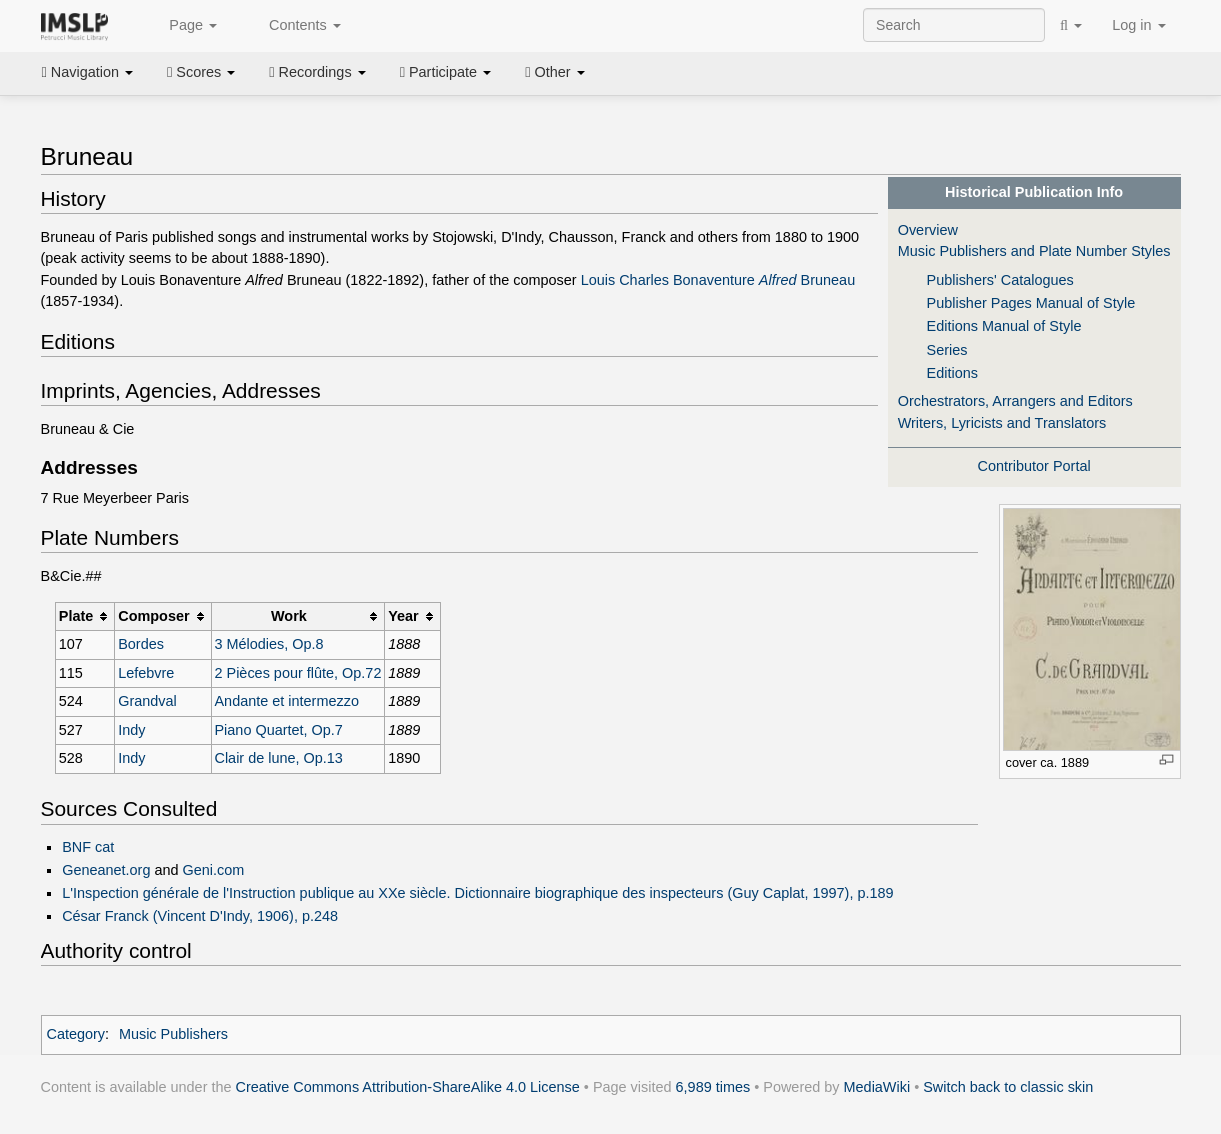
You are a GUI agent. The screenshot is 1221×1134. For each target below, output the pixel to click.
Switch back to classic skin (1008, 1087)
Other (554, 72)
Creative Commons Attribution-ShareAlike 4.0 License (408, 1087)
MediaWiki (877, 1087)
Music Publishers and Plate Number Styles (1034, 251)
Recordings (317, 72)
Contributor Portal (1034, 466)
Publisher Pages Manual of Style (1031, 303)
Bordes (141, 644)
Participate (446, 72)
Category (76, 1034)
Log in (1138, 25)
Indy (131, 730)
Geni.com (214, 870)
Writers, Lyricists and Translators (1002, 423)
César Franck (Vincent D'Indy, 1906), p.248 (200, 916)
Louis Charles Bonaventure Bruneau (718, 280)
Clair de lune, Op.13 (278, 758)
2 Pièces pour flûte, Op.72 (297, 673)
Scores (201, 72)
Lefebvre (146, 673)
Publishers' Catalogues (1000, 280)
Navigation (88, 72)
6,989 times (713, 1087)
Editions (952, 373)
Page (182, 26)
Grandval (147, 701)
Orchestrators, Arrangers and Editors (1015, 401)
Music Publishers (173, 1034)
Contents (294, 26)
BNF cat (88, 847)
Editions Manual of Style (1004, 326)
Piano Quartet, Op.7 (278, 730)
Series (947, 350)
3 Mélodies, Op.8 (268, 644)
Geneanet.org (106, 870)
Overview (928, 230)
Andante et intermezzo (286, 701)
